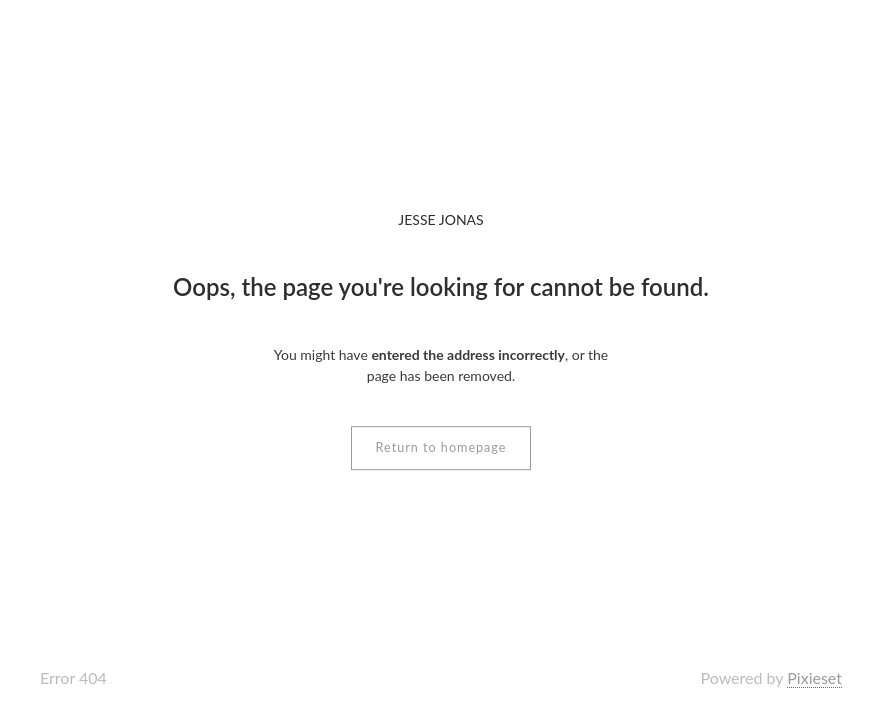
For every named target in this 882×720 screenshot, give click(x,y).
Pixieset (814, 677)
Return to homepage (441, 447)
